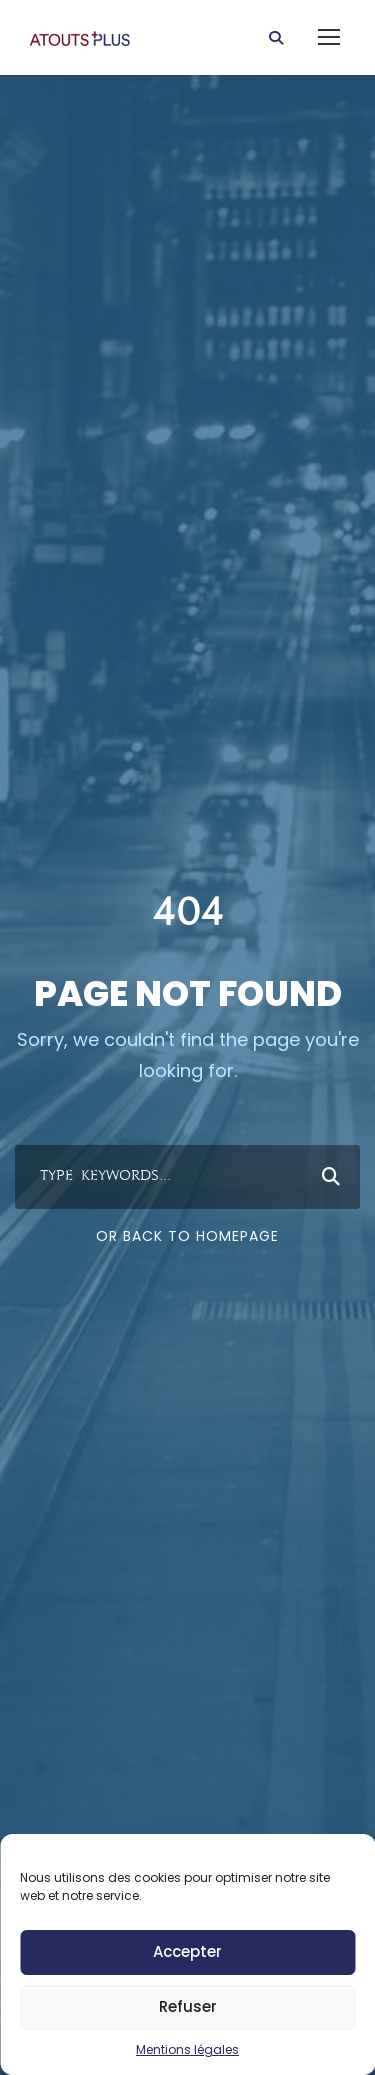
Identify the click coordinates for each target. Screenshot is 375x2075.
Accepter (187, 1951)
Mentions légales (187, 2049)
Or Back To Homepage (187, 1236)
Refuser (188, 2006)
